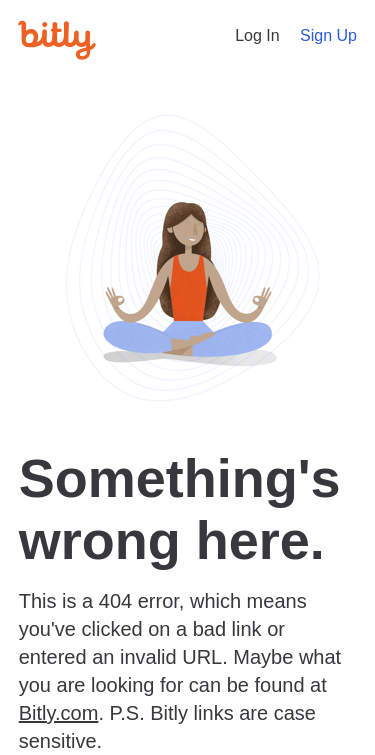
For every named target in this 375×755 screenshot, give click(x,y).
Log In (257, 35)
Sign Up (328, 35)
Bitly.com (59, 713)
